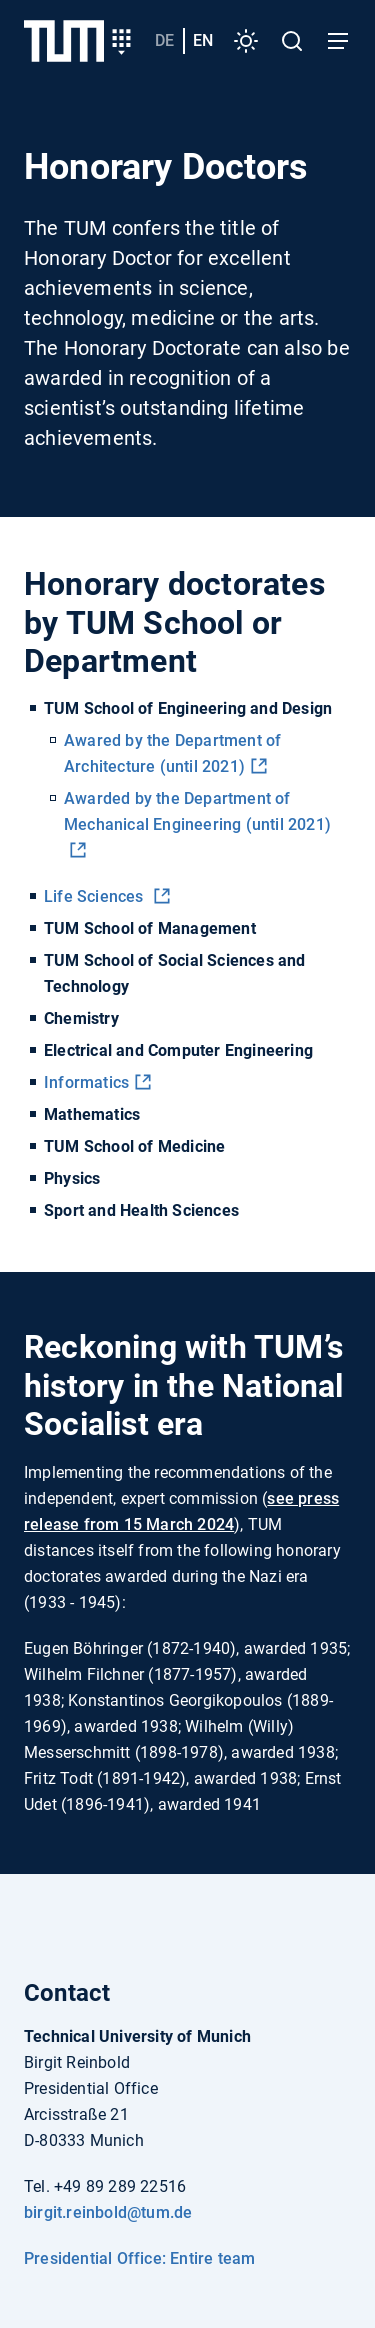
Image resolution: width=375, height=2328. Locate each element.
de (164, 40)
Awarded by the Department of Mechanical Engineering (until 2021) (197, 811)
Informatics (86, 1082)
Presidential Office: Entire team (139, 2258)
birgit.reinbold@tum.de (108, 2212)
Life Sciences (96, 896)
